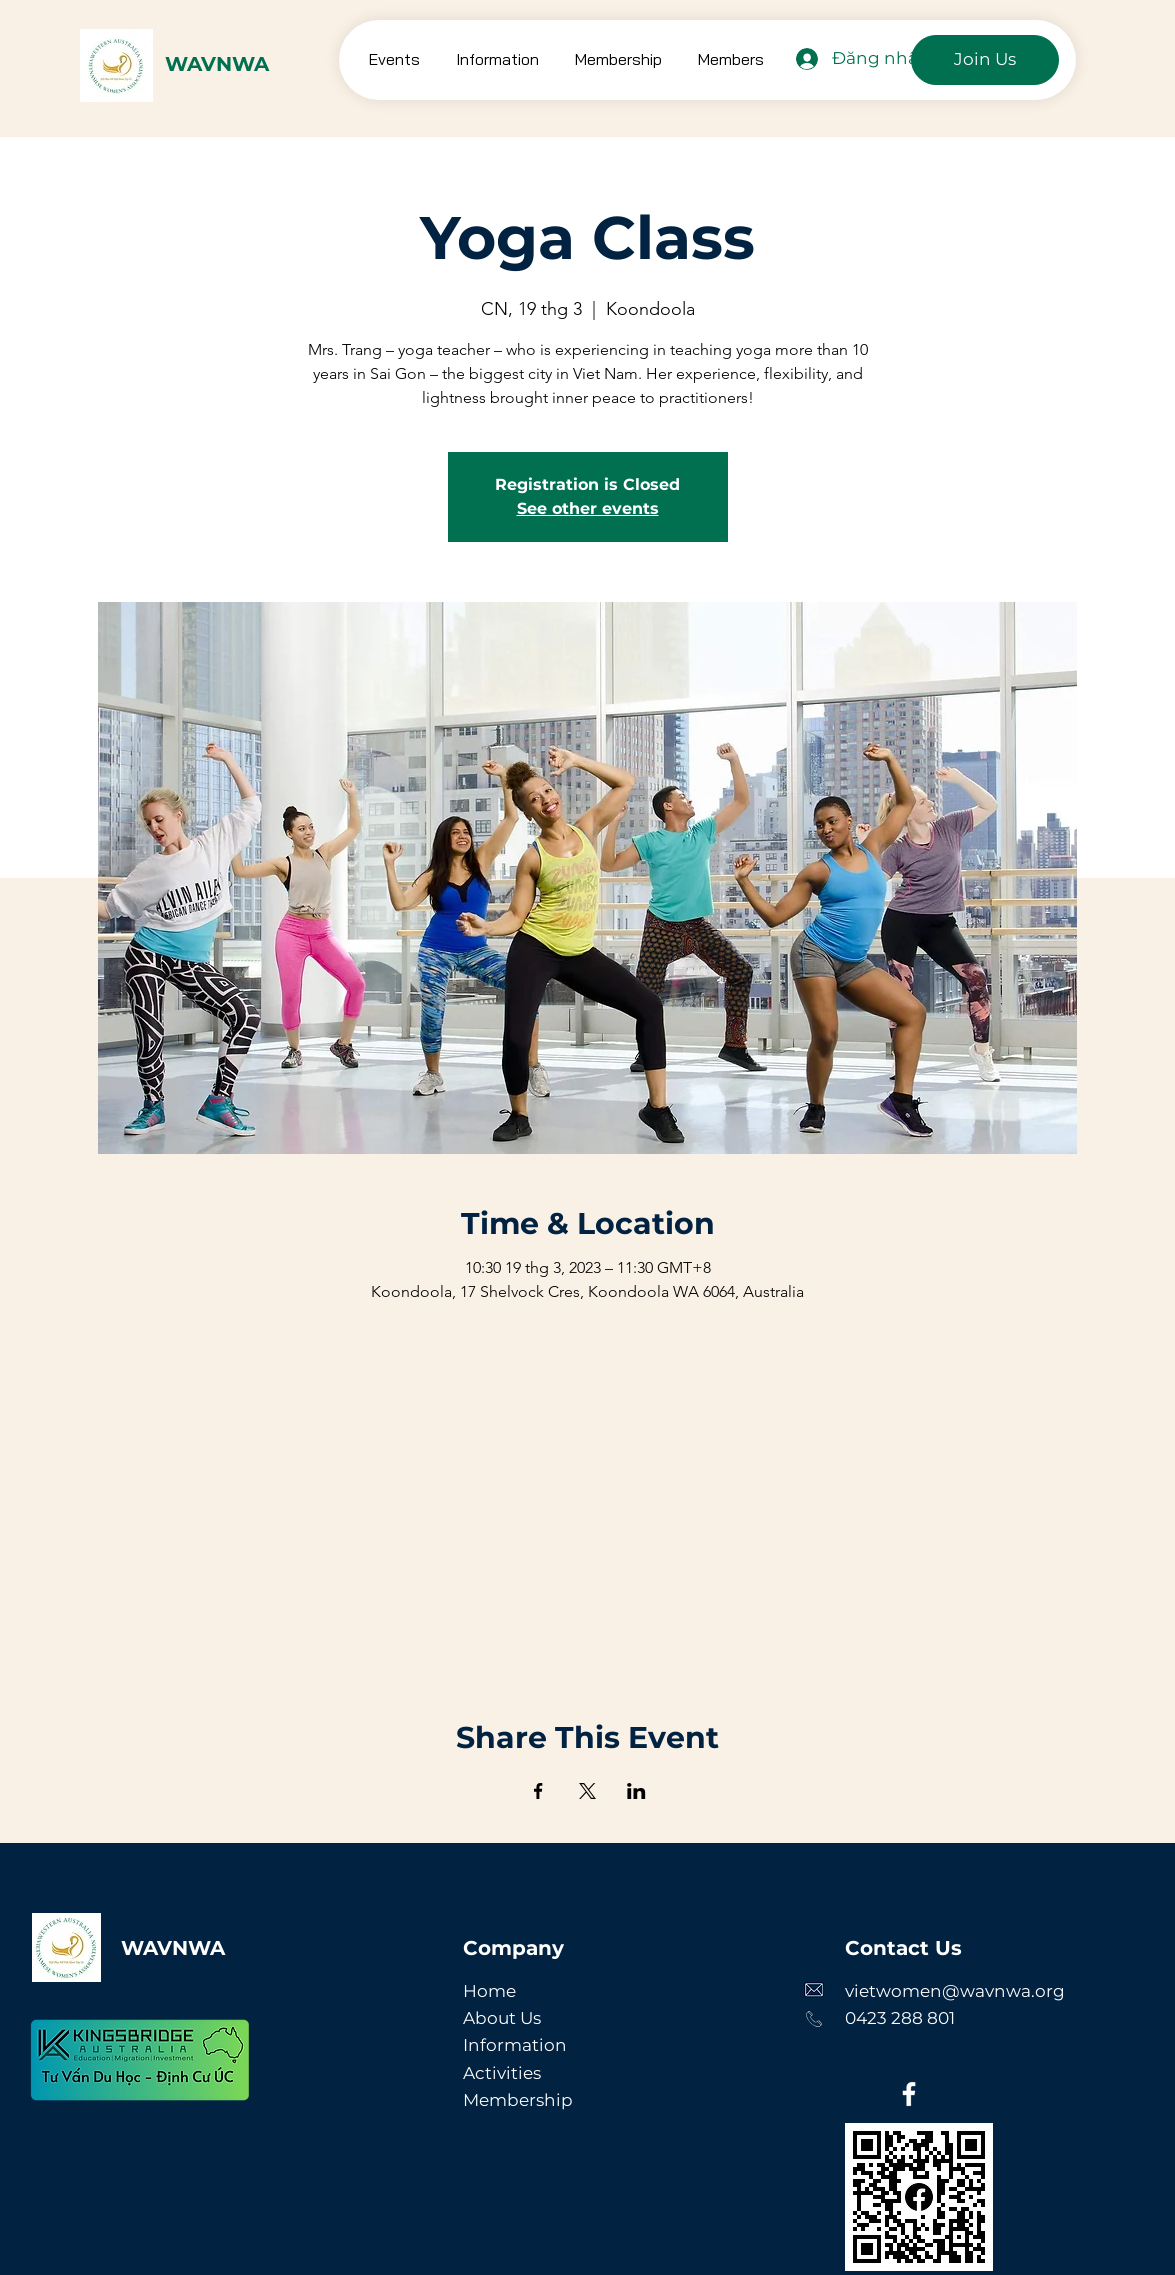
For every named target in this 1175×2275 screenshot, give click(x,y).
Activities (502, 2073)
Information (515, 2045)
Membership (518, 2100)
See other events (588, 508)
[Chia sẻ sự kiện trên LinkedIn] (636, 1791)
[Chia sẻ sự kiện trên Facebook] (538, 1791)
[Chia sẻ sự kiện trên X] (587, 1791)
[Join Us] (985, 60)
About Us (502, 2018)
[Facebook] (909, 2094)
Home (489, 1991)
